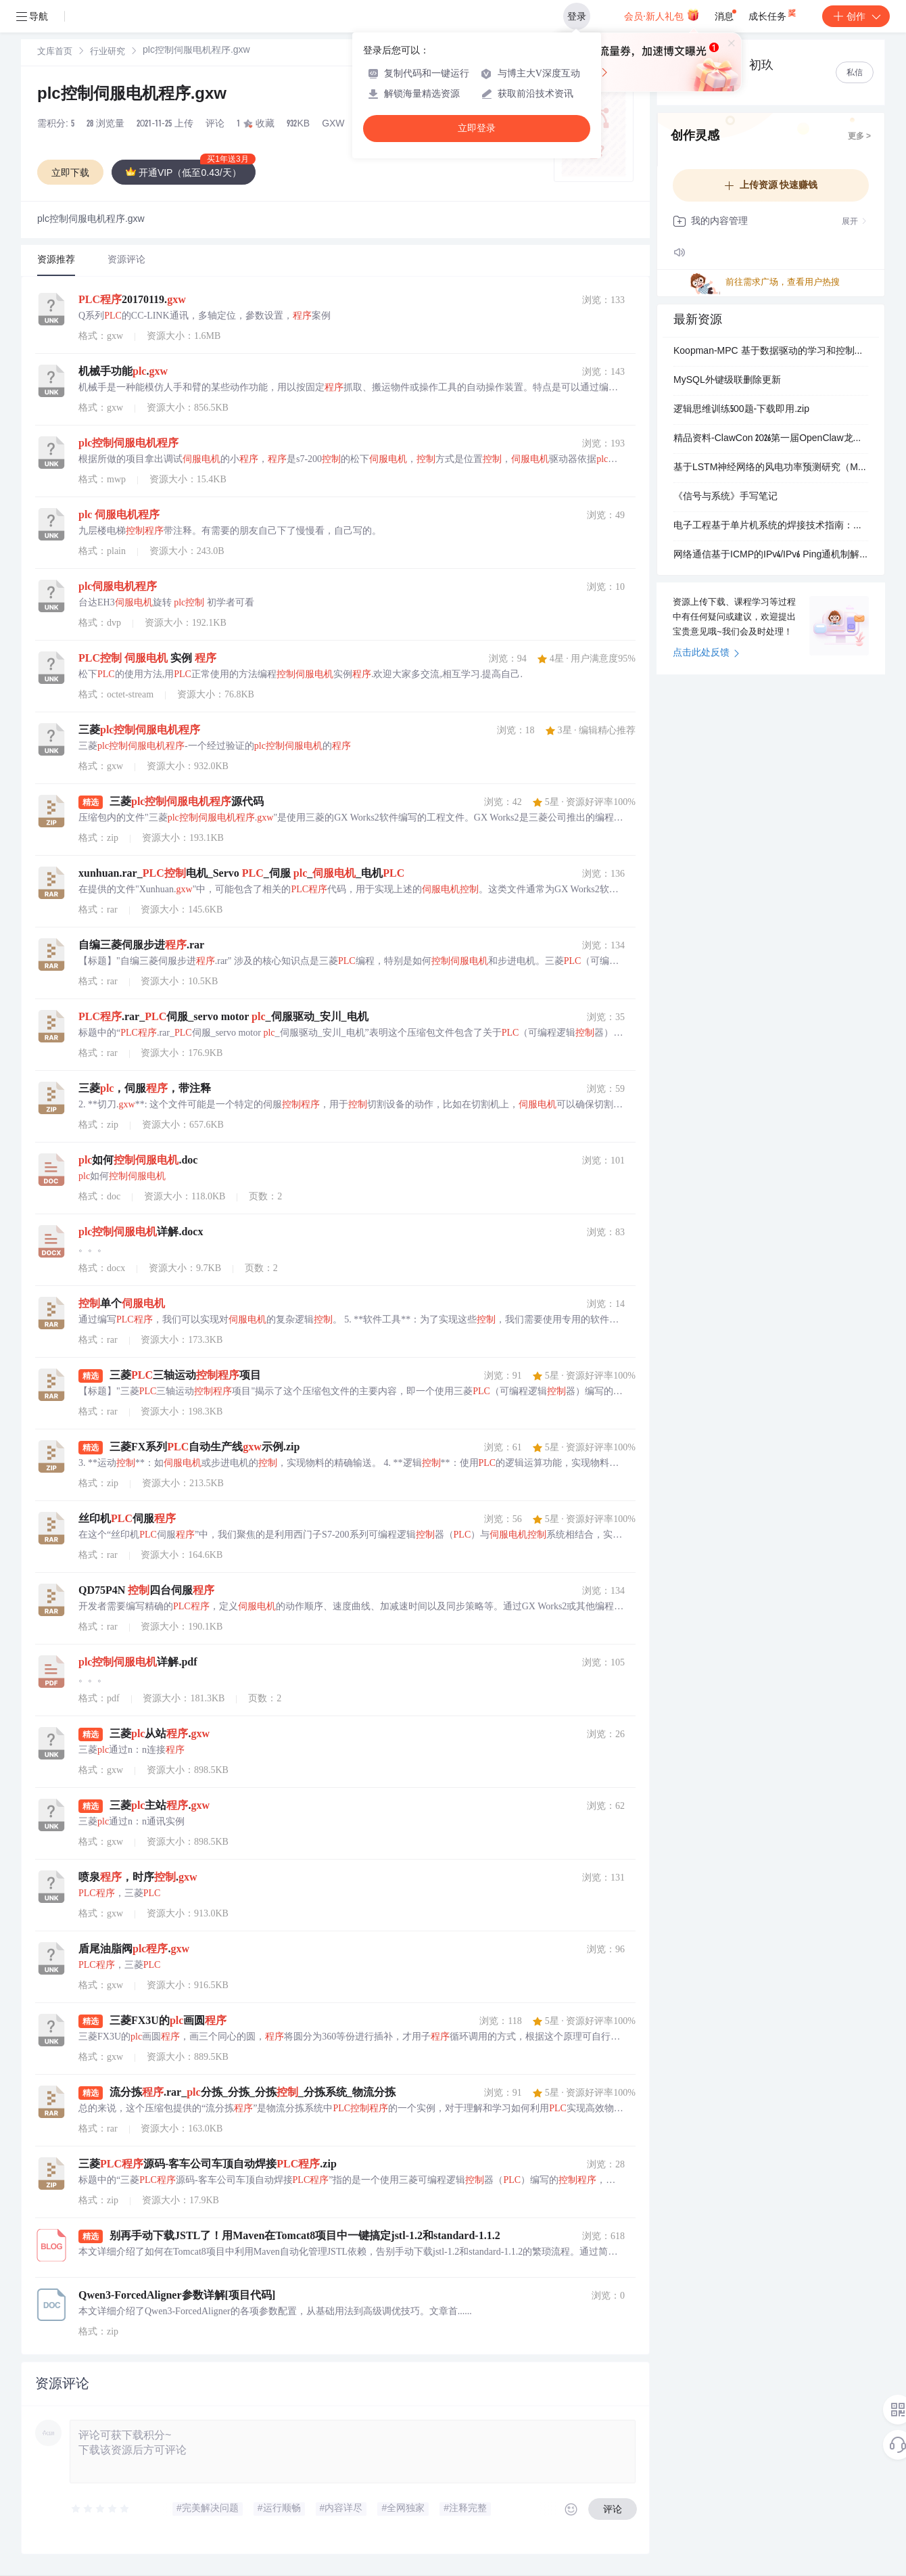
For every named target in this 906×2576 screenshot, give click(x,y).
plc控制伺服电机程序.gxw (131, 95)
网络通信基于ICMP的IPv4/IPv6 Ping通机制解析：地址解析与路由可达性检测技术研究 (770, 555)
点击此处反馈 (706, 653)
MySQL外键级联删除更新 (727, 381)
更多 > (859, 137)
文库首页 (54, 52)
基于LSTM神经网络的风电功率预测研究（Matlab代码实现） (770, 468)
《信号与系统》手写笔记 (725, 497)
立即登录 (477, 128)
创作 (856, 16)
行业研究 (107, 52)
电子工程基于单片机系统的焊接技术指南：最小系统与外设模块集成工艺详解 (770, 526)
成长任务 (773, 13)
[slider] (101, 2509)
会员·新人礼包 (661, 15)
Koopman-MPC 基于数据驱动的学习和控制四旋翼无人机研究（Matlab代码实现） (770, 351)
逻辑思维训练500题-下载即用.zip (741, 410)
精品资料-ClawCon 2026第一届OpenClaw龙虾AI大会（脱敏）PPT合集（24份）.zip (770, 439)
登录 (576, 16)
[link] (54, 52)
